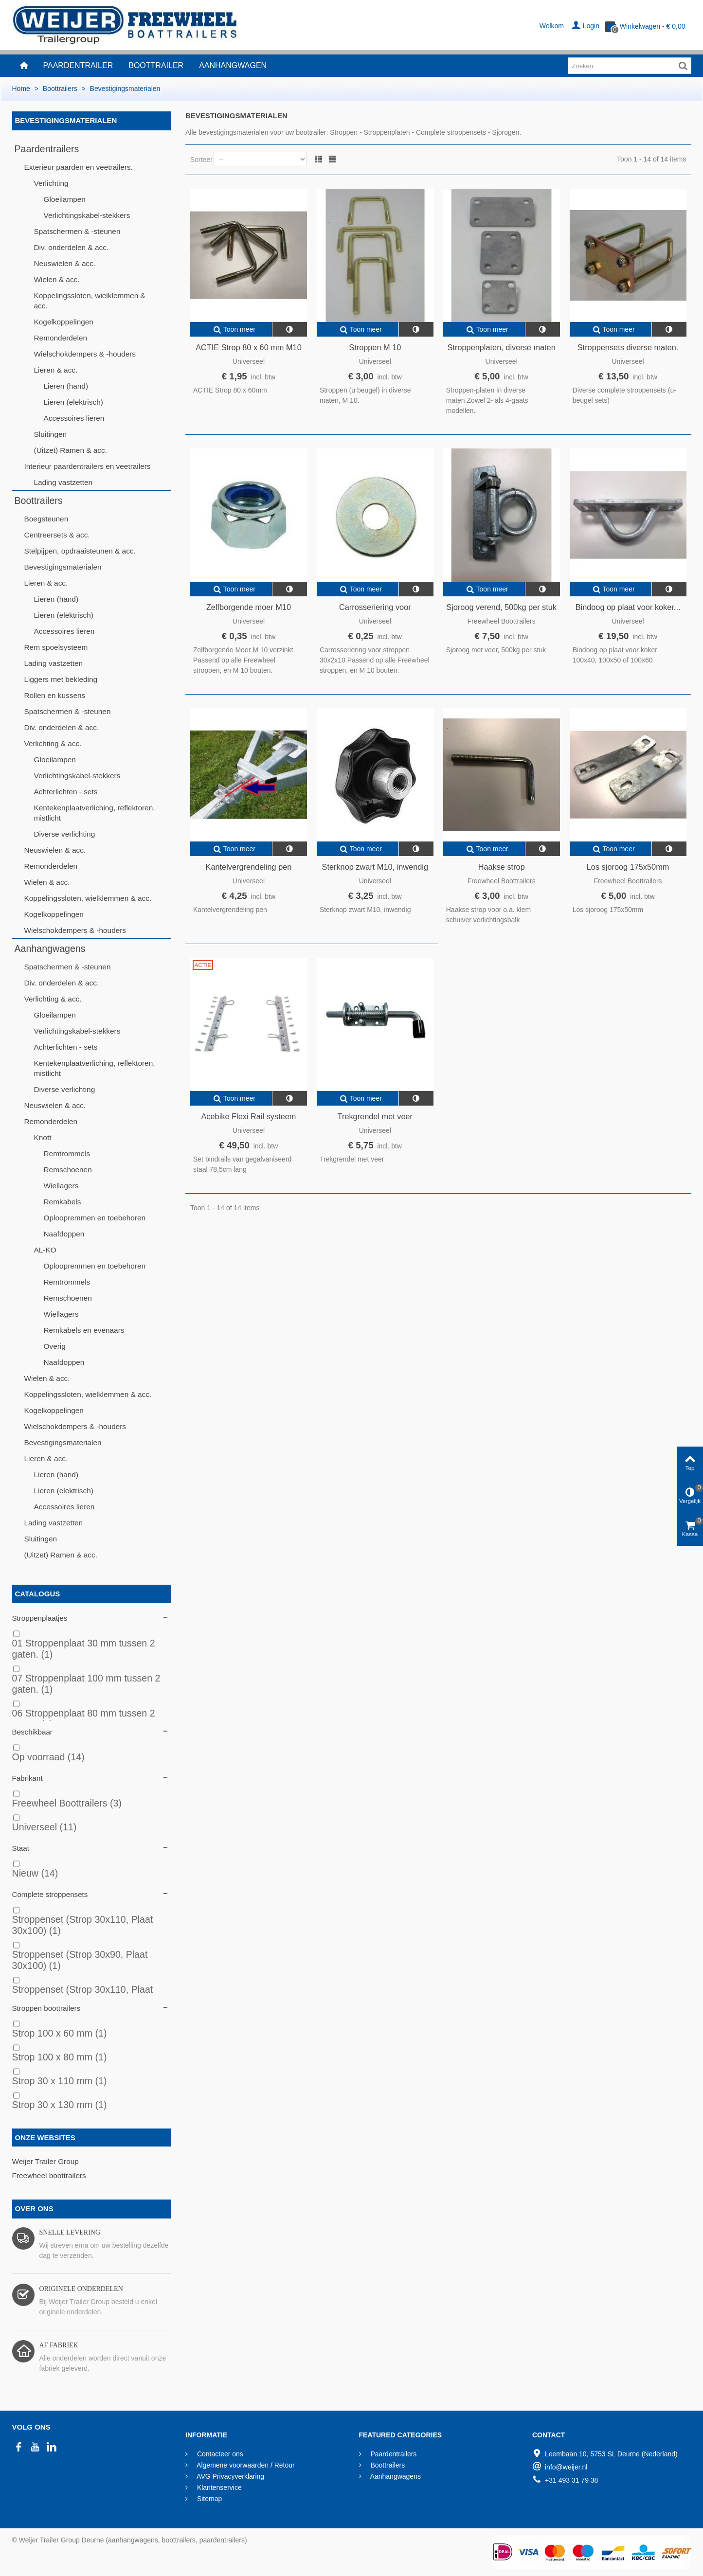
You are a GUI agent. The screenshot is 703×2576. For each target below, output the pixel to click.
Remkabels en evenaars (84, 1330)
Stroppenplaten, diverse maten (502, 347)
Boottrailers (39, 500)
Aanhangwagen (233, 65)
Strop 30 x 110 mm (59, 2080)
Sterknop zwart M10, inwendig (375, 866)
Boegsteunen (46, 519)
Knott (43, 1137)
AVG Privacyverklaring (229, 2476)
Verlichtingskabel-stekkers (87, 215)
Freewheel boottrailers (49, 2175)
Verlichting (51, 183)
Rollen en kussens (55, 695)
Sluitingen (50, 434)
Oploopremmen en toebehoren (95, 1218)
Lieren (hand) (66, 386)
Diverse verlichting (64, 834)
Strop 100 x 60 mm (59, 2033)
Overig (55, 1346)
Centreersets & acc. (57, 535)
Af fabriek (58, 2345)
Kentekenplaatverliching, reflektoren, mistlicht (94, 813)
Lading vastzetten (63, 482)
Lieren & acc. (56, 370)
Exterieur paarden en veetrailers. (78, 167)
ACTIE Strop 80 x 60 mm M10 (249, 347)
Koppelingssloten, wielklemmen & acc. (89, 300)
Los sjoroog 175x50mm (628, 866)
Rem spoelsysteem (56, 647)
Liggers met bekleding (61, 679)
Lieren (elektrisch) (73, 402)
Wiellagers (61, 1185)
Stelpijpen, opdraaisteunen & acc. (80, 551)
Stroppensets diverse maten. (628, 347)
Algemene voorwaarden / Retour (245, 2465)
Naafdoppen (64, 1234)
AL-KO (45, 1250)
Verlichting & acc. (53, 743)
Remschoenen (68, 1169)
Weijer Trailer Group (45, 2161)
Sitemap (208, 2499)
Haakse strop (501, 866)
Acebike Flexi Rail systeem (248, 1116)
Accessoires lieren (74, 418)
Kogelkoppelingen (63, 322)
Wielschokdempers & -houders (85, 354)
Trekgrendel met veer (375, 1116)
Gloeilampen (65, 199)
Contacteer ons (219, 2454)
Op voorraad (48, 1757)
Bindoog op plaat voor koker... (628, 607)
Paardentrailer (78, 65)
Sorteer (201, 159)
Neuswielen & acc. (65, 263)
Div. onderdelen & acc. (71, 247)
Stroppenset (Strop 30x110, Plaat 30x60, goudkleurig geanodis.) (83, 1995)
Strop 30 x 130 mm (59, 2104)
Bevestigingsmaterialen (63, 567)
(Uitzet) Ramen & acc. (71, 450)
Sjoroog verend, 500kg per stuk (501, 607)
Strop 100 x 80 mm (59, 2057)
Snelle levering (70, 2232)
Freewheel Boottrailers (67, 1803)
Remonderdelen (61, 338)
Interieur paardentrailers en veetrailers (87, 466)
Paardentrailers (47, 148)
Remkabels (62, 1202)
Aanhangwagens (50, 948)
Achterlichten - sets (66, 791)
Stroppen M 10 (375, 347)
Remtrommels (67, 1153)
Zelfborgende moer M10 (248, 607)
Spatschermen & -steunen (77, 231)
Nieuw (35, 1873)
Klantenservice (218, 2487)
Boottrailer (155, 65)
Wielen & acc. (57, 279)
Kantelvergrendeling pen (249, 866)
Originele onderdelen (81, 2288)
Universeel (44, 1827)
